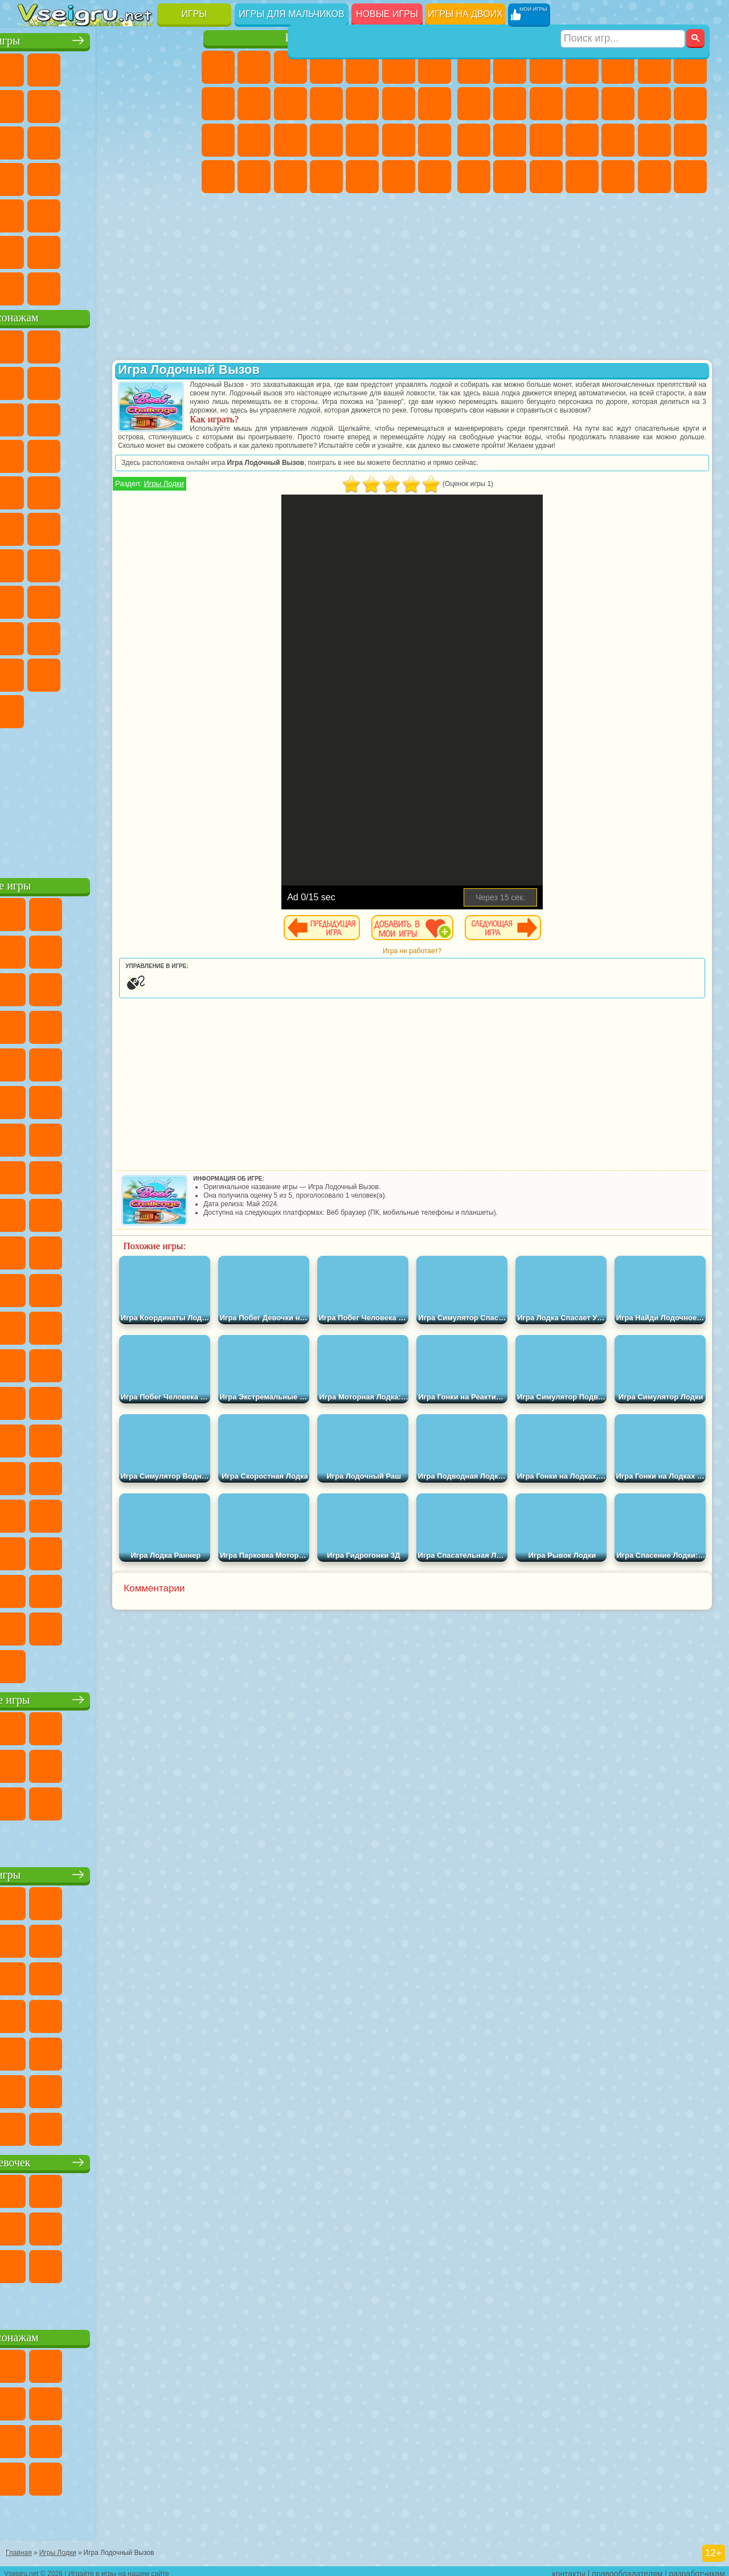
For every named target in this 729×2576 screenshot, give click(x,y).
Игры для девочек (328, 38)
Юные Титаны (178, 526)
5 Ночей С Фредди (34, 380)
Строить (142, 286)
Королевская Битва (654, 67)
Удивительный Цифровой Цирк (142, 708)
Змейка (142, 213)
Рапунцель (290, 140)
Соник (178, 453)
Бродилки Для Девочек (434, 67)
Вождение (34, 286)
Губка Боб (70, 344)
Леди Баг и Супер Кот (178, 380)
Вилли (34, 344)
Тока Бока (178, 635)
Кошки (326, 103)
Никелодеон (70, 249)
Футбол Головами (70, 286)
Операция (398, 140)
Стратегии (546, 67)
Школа (142, 249)
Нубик (70, 635)
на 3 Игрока (34, 249)
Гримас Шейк (70, 708)
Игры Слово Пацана (107, 672)
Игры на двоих (465, 14)
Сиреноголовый (107, 562)
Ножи (107, 176)
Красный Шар (107, 380)
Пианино (398, 176)
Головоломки (178, 213)
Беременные (254, 140)
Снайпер (473, 140)
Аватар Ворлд (34, 672)
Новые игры (387, 14)
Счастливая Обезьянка (107, 526)
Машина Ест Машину (690, 140)
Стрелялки (690, 176)
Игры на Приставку (178, 286)
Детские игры (108, 1872)
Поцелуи (434, 103)
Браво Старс (178, 562)
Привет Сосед (107, 635)
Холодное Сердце (290, 103)
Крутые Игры (107, 249)
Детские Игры (142, 67)
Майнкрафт (690, 67)
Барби (326, 67)
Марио (107, 490)
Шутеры (617, 176)
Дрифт (546, 176)
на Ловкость (34, 103)
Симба (70, 672)
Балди (107, 599)
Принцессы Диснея (218, 176)
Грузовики (617, 103)
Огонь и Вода (290, 67)
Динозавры (142, 176)
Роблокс (34, 635)
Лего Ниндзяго (178, 344)
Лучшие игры (108, 38)
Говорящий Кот (142, 344)
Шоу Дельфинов (34, 453)
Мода (254, 176)
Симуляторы (107, 67)
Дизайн (326, 176)
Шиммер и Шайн (70, 526)
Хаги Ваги (178, 599)
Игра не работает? (457, 968)
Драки (654, 103)
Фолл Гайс (70, 562)
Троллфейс (142, 380)
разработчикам (697, 2568)
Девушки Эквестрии (254, 67)
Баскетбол (178, 249)
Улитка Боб (70, 380)
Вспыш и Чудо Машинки (142, 453)
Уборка (362, 176)
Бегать (654, 176)
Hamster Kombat (107, 708)
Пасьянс (34, 176)
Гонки (690, 103)
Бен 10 (509, 176)
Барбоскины (34, 490)
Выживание (617, 140)
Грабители (654, 140)
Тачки (107, 453)
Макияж (434, 140)
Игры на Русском (70, 176)
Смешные (34, 140)
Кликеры (178, 140)
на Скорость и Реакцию (70, 213)
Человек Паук (142, 490)
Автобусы (582, 176)
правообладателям (627, 2568)
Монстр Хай (398, 67)
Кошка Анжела (254, 103)
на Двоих (178, 67)
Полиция (546, 140)
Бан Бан (178, 672)
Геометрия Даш (142, 103)
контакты (568, 2568)
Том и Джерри (142, 526)
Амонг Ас (142, 562)
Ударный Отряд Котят (70, 490)
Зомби (617, 67)
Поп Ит (107, 103)
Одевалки (362, 103)
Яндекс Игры (70, 103)
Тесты (362, 67)
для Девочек (70, 67)
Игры (194, 14)
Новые (34, 67)
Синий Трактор (34, 562)
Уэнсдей (142, 672)
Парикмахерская (398, 103)
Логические (142, 140)
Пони (218, 67)
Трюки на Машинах (107, 213)
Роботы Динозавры (582, 140)
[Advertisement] (108, 798)
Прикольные (178, 176)
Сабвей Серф (107, 417)
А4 (70, 599)
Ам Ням (178, 417)
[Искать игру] (623, 15)
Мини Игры (34, 213)
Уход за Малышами (290, 176)
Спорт (178, 103)
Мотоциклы (546, 103)
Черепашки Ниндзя (509, 103)
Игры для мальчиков (291, 14)
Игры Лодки (255, 500)
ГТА (473, 176)
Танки (582, 67)
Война (107, 286)
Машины (473, 103)
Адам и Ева (34, 526)
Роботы (509, 140)
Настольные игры (108, 1697)
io (70, 140)
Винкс (434, 176)
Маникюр (362, 140)
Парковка (473, 67)
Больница (326, 140)
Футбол (509, 67)
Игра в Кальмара (34, 599)
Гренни (142, 599)
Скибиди (34, 708)
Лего (70, 417)
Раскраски (218, 103)
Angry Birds (142, 417)
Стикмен (582, 103)
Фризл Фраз (178, 490)
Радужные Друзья (142, 635)
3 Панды (70, 453)
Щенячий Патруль (107, 344)
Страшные (107, 140)
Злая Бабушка (34, 417)
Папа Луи (218, 140)
